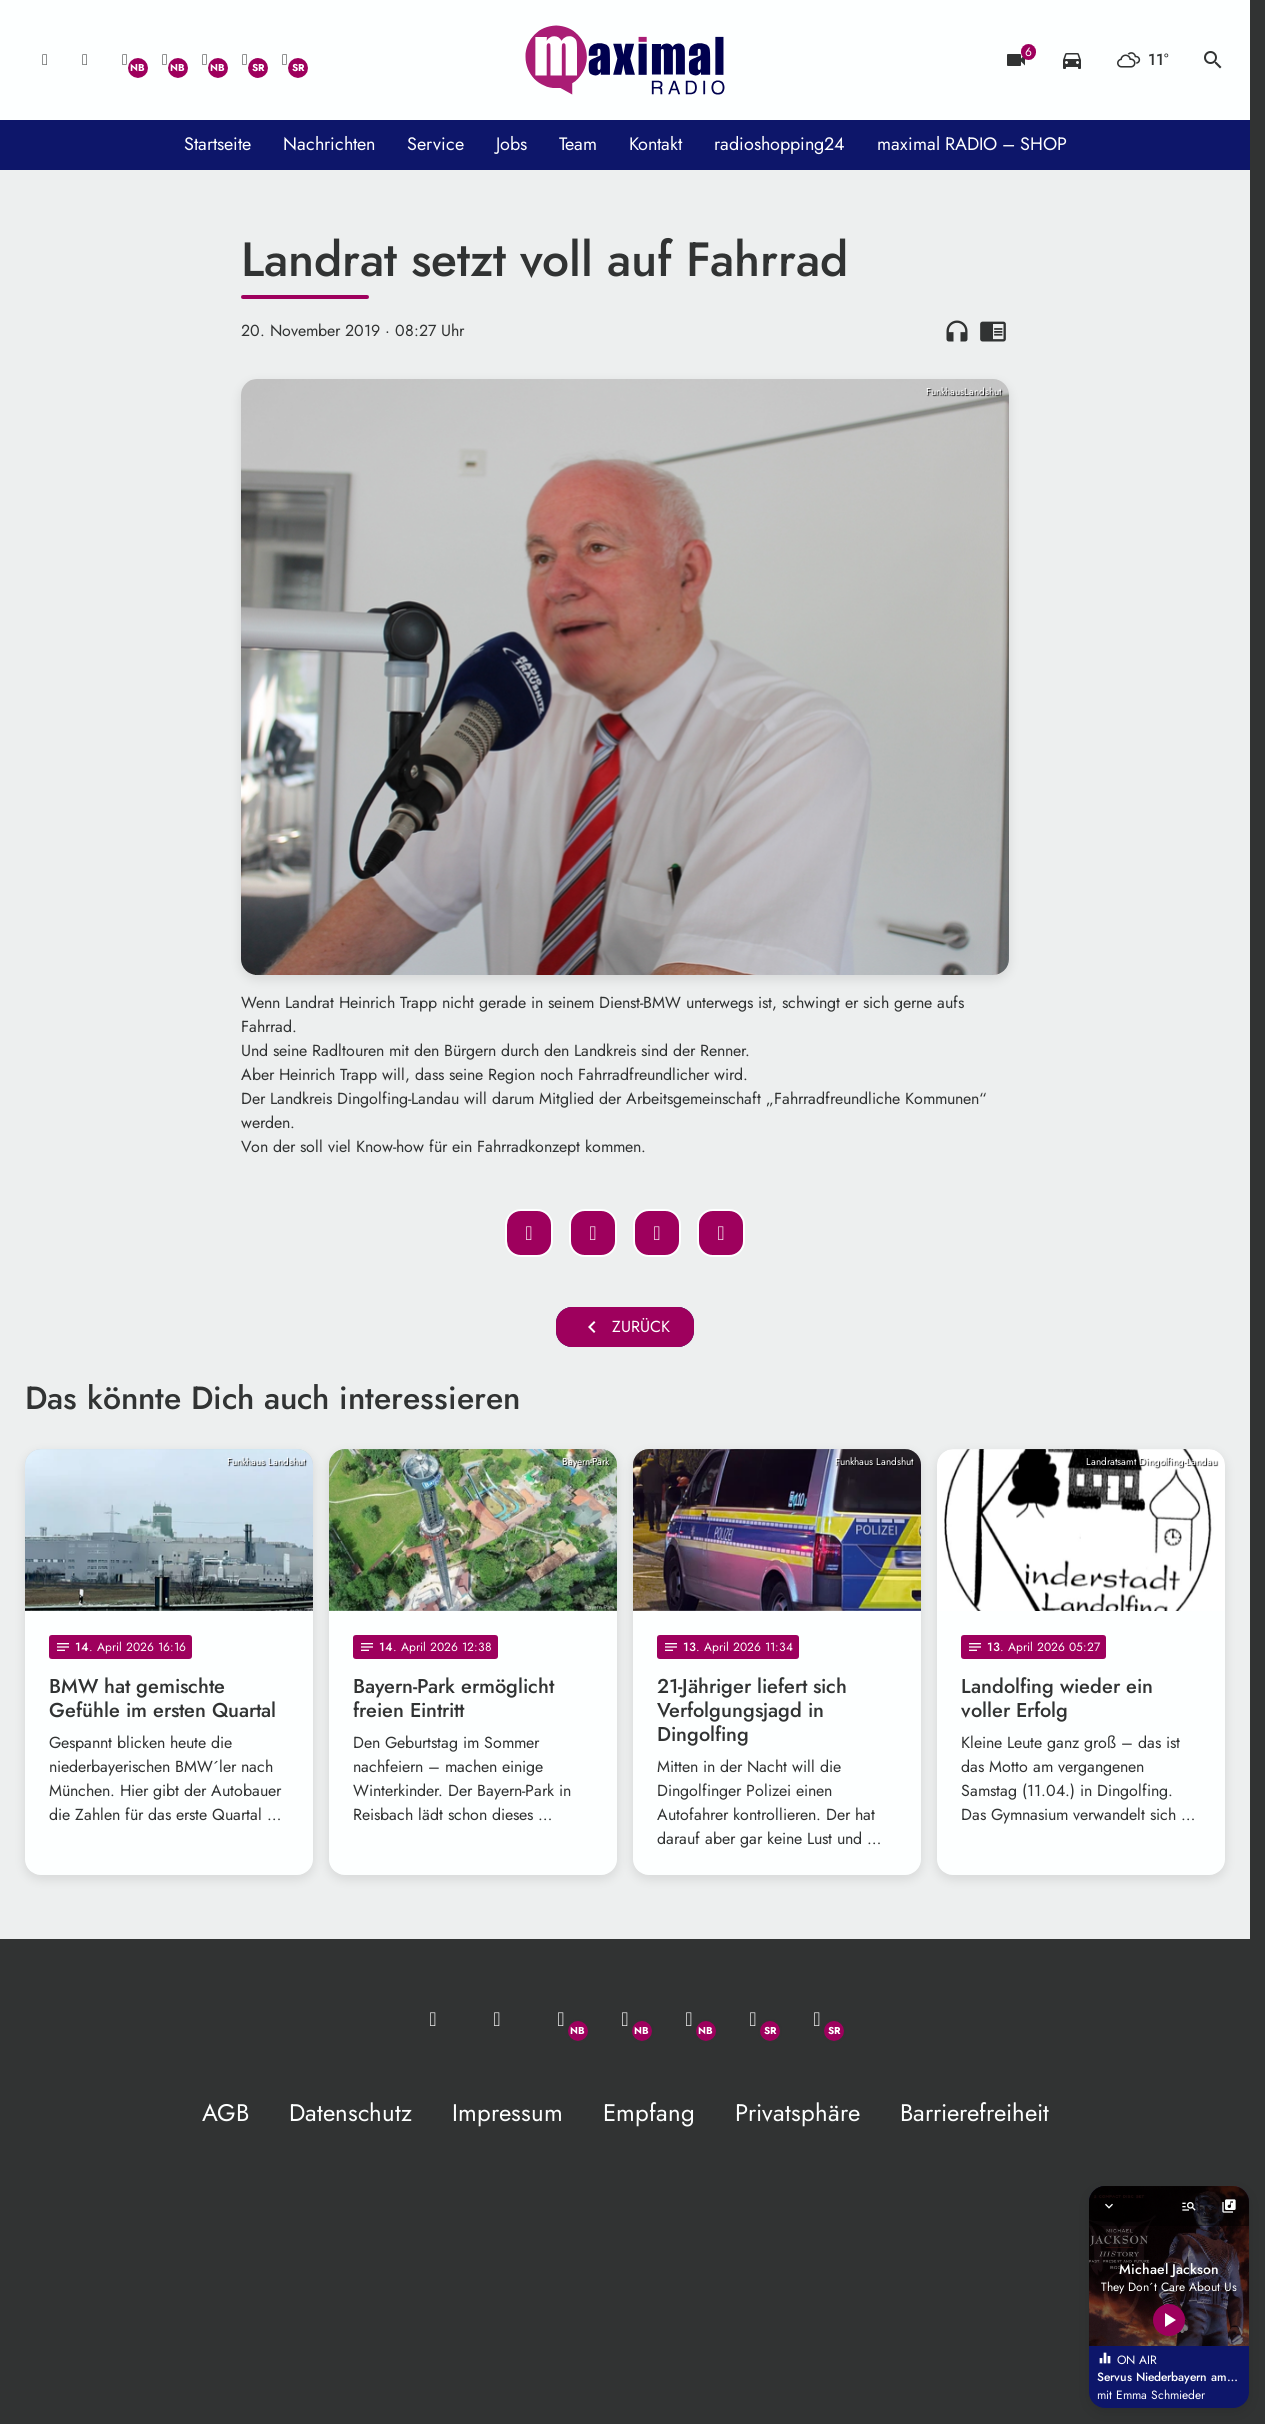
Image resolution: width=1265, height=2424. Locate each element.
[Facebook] (165, 60)
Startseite (217, 144)
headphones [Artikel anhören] (957, 331)
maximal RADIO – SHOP (972, 144)
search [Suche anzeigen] (1213, 60)
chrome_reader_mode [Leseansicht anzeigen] (993, 331)
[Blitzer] (1016, 60)
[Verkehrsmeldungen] (1072, 60)
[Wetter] (1142, 60)
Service (435, 144)
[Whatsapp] (125, 60)
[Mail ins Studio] (45, 60)
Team (578, 144)
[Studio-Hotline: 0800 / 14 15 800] (85, 60)
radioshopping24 (779, 144)
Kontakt (655, 144)
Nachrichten (329, 144)
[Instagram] (205, 60)
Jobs (511, 144)
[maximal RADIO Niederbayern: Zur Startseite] (625, 60)
